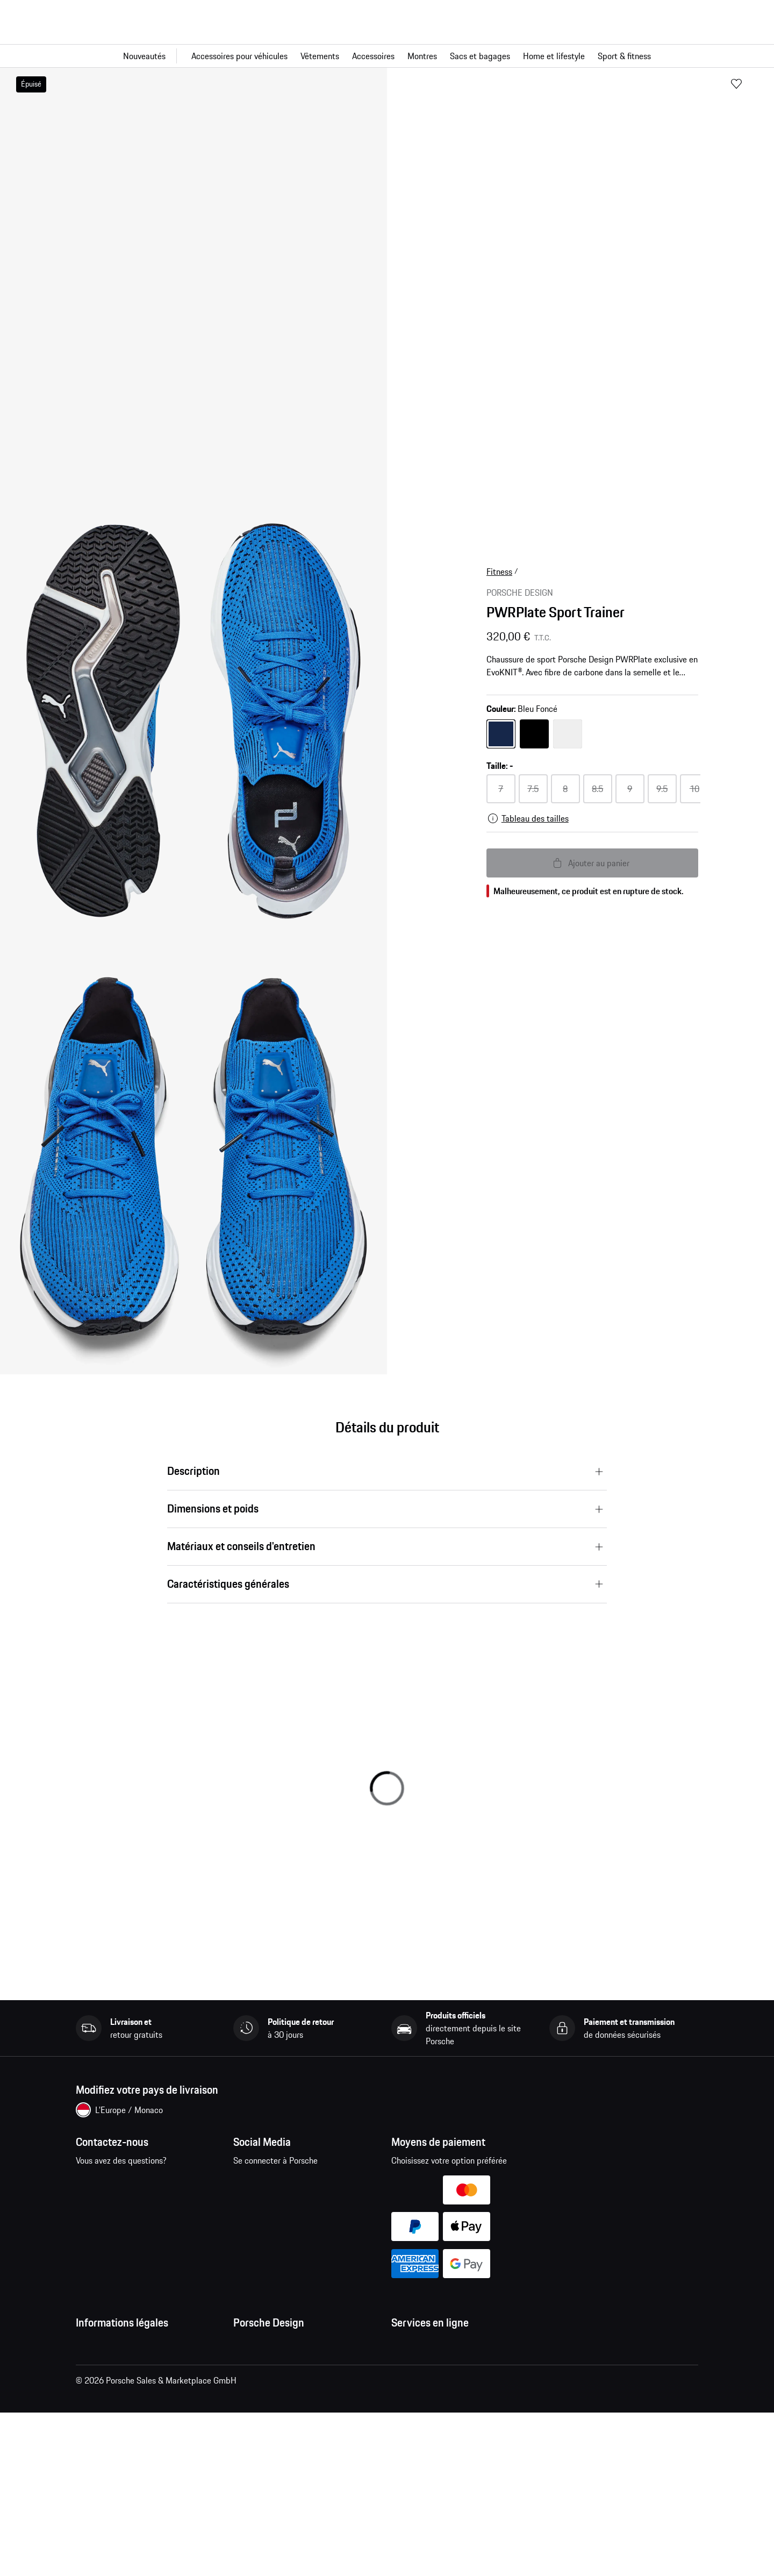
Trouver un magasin (268, 2444)
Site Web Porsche (423, 2388)
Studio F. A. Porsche (268, 2388)
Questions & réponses (430, 2366)
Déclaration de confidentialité (129, 2401)
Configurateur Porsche (431, 2409)
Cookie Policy (100, 2444)
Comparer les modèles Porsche (447, 2465)
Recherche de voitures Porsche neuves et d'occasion (464, 2438)
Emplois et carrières (269, 2366)
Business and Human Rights (126, 2487)
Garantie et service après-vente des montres (297, 2416)
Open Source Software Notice (129, 2465)
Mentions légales (106, 2422)
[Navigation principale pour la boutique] (387, 56)
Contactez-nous (132, 2189)
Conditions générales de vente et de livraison (141, 2373)
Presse (245, 2345)
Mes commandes (422, 2345)
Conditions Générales (114, 2345)
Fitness (499, 571)
